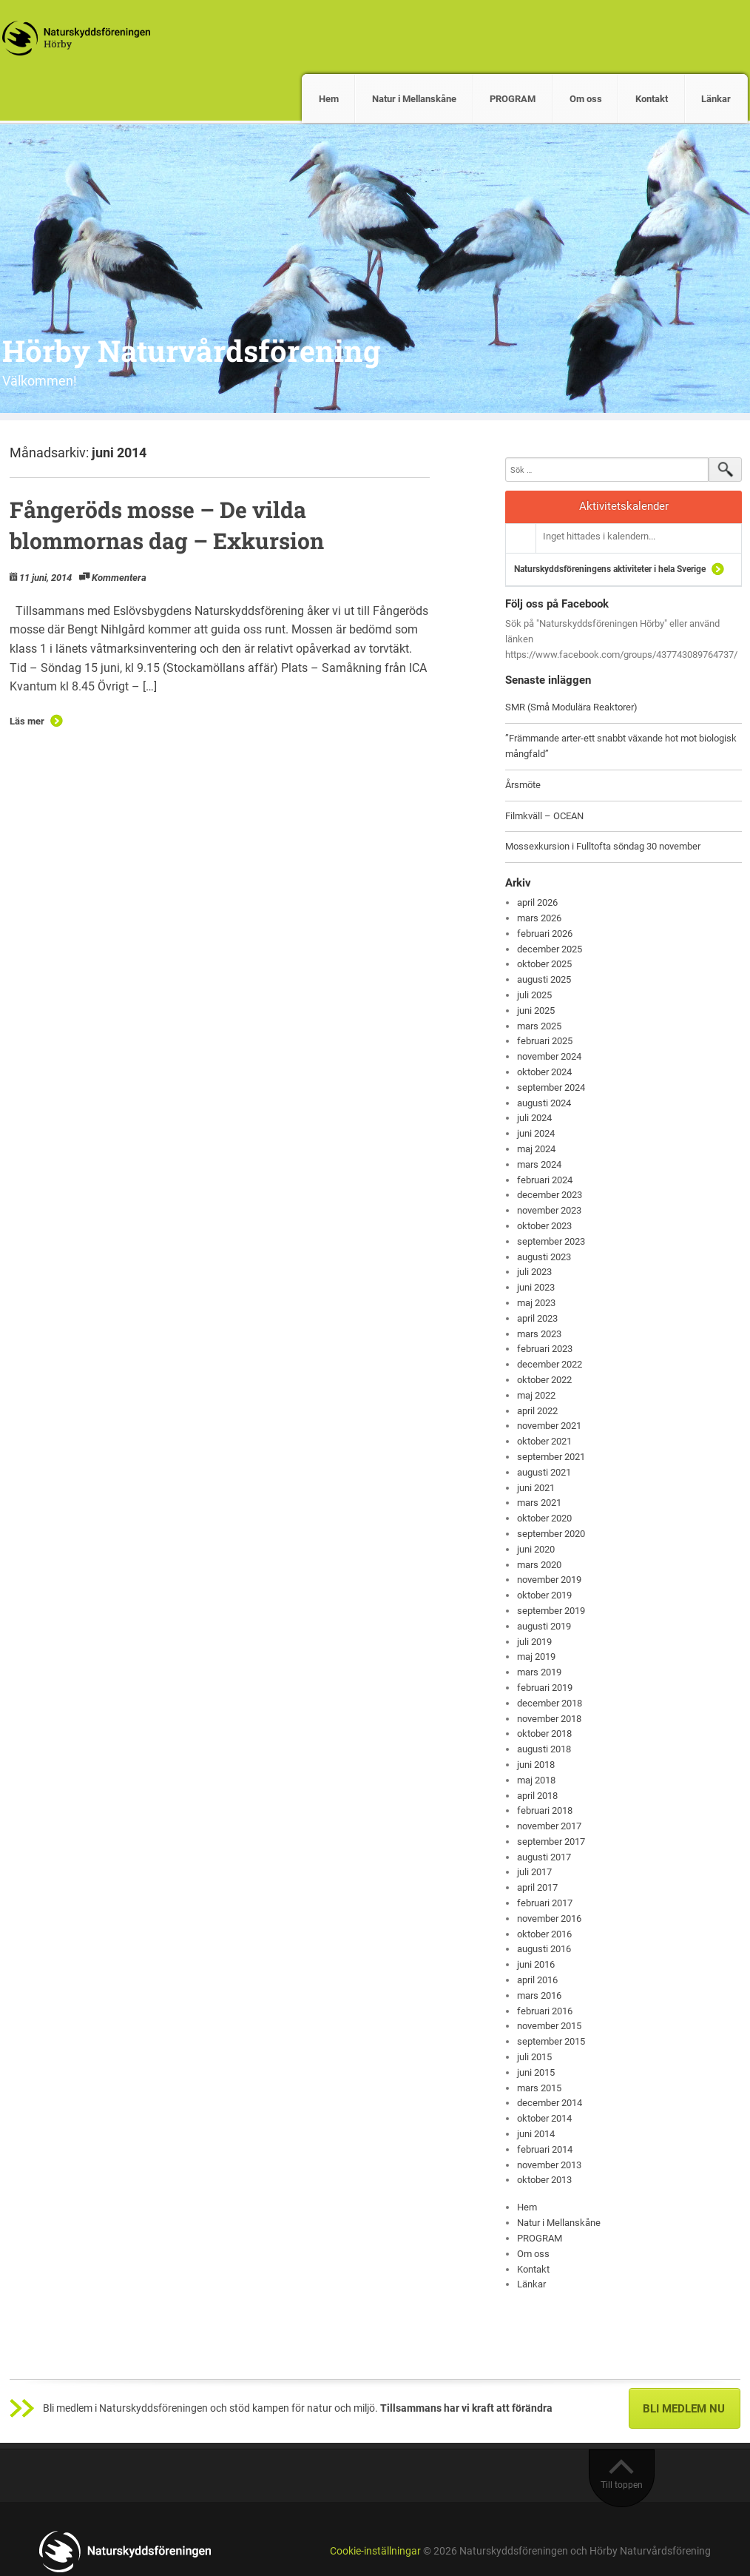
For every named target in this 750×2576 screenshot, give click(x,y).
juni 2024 (536, 1133)
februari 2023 (544, 1348)
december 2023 (549, 1194)
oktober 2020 (544, 1518)
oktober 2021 (544, 1441)
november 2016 (549, 1918)
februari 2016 (544, 2011)
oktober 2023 (544, 1225)
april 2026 (537, 902)
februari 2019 (544, 1687)
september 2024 (551, 1087)
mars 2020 (539, 1564)
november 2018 (549, 1718)
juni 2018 (536, 1764)
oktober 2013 (544, 2179)
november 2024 (549, 1056)
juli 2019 (534, 1641)
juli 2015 (534, 2056)
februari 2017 (544, 1903)
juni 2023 (536, 1287)
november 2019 (549, 1579)
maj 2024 (536, 1148)
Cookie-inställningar (375, 2551)
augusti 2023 (544, 1256)
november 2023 (549, 1210)
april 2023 (537, 1318)
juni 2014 (536, 2133)
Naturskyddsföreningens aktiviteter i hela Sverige (610, 569)
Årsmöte (523, 784)
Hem (329, 98)
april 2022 (537, 1410)
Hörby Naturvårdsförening (191, 350)
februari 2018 (544, 1810)
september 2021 (551, 1456)
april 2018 (537, 1795)
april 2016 (537, 1979)
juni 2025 (536, 1010)
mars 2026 (539, 918)
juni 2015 (536, 2072)
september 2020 (551, 1533)
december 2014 (549, 2102)
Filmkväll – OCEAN (544, 815)
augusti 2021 (544, 1472)
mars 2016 (539, 1995)
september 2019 (551, 1610)
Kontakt (651, 98)
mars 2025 (539, 1026)
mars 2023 (539, 1333)
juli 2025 (534, 995)
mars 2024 (539, 1164)
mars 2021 (539, 1502)
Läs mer (27, 721)
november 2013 (549, 2164)
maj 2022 (536, 1395)
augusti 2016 (544, 1948)
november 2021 (549, 1425)
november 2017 (549, 1826)
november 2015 (549, 2025)
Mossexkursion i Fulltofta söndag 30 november (602, 846)
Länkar (716, 98)
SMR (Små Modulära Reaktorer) (571, 707)
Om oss (586, 98)
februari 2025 (544, 1040)
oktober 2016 (544, 1934)
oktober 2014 (544, 2118)
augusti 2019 (544, 1626)
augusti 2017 (544, 1857)
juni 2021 (536, 1487)
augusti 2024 (544, 1103)
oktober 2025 (544, 963)
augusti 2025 (544, 979)
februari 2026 (544, 933)
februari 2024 (544, 1180)
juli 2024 (534, 1117)
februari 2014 (544, 2149)
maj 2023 (536, 1302)
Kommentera (119, 577)
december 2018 (549, 1703)
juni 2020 (536, 1549)
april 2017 (537, 1887)
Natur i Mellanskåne (414, 98)
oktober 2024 (544, 1071)
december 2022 (549, 1364)
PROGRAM (513, 98)
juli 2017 (534, 1871)
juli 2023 (534, 1271)
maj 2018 (536, 1780)
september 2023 (551, 1241)
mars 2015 (539, 2088)
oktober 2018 (544, 1733)
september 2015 (551, 2041)
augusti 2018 (544, 1749)
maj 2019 (536, 1656)
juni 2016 (536, 1964)
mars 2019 (539, 1672)
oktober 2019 (544, 1595)
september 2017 (551, 1841)
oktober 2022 (544, 1379)
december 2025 (549, 949)
